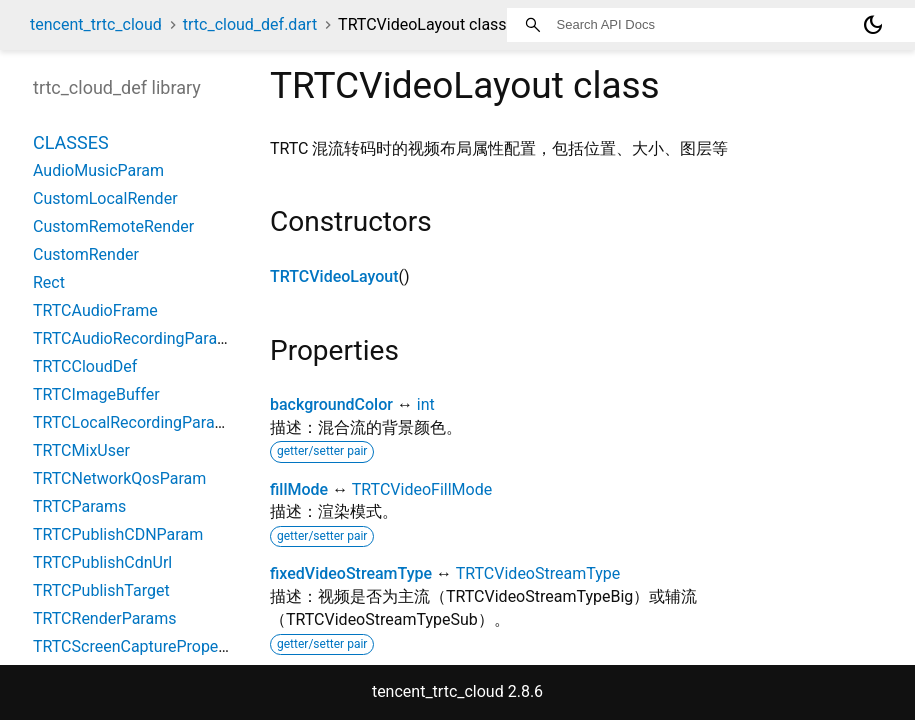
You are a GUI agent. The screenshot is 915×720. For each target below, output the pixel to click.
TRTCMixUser (81, 450)
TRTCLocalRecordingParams (135, 422)
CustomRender (86, 254)
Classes (71, 142)
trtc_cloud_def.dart (250, 24)
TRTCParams (79, 506)
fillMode (299, 489)
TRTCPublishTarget (101, 590)
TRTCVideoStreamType (538, 573)
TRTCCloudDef (85, 366)
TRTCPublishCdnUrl (102, 562)
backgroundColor (331, 404)
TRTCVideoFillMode (422, 489)
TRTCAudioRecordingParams (136, 338)
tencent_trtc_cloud (96, 24)
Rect (49, 282)
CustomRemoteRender (113, 226)
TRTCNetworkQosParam (119, 478)
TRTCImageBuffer (96, 394)
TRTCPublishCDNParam (118, 534)
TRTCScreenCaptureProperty (135, 646)
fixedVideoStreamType (351, 573)
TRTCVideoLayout (334, 276)
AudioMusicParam (98, 170)
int (426, 404)
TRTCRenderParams (104, 618)
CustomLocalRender (105, 198)
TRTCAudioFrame (95, 310)
